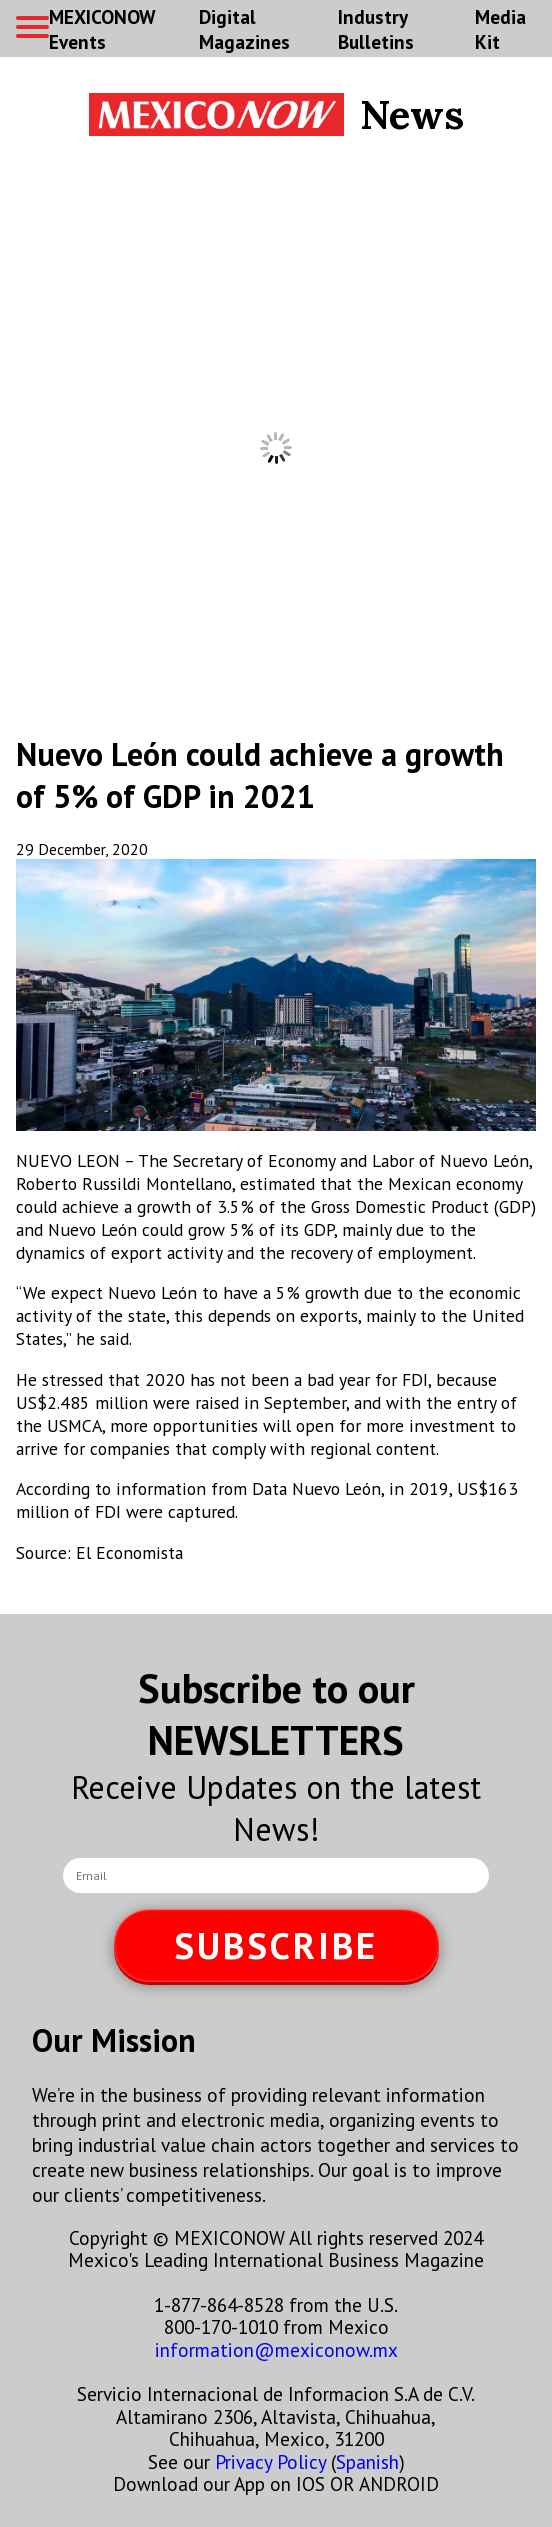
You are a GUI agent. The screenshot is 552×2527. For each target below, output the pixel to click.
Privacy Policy (270, 2461)
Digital (244, 29)
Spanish (367, 2461)
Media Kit (500, 29)
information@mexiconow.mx (276, 2349)
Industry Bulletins (376, 29)
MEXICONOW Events (102, 29)
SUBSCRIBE (276, 1945)
